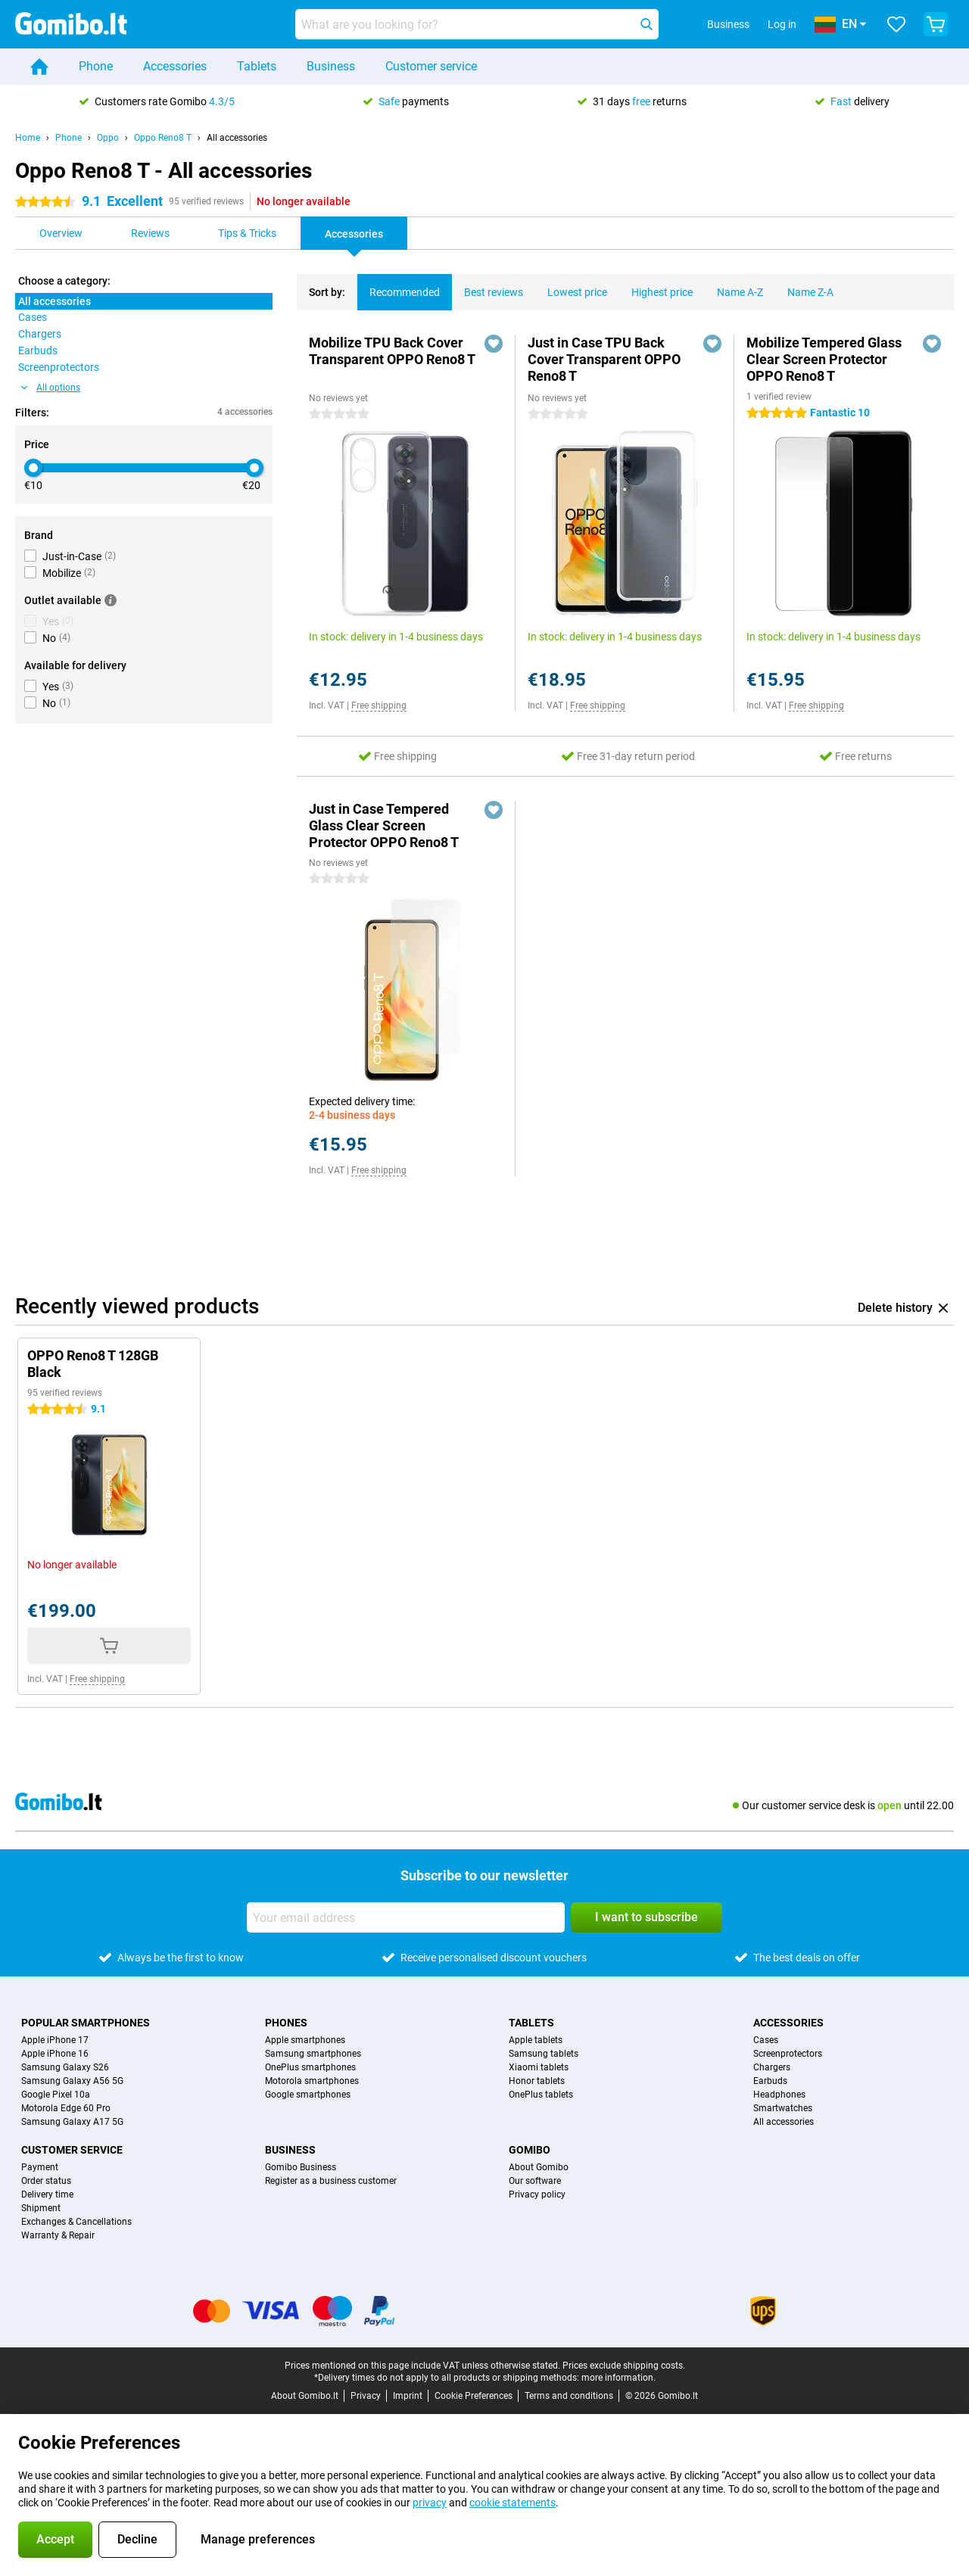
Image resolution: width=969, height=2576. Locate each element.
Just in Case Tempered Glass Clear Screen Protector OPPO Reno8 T (384, 825)
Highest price (656, 286)
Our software (535, 2181)
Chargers (771, 2067)
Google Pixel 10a (55, 2094)
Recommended (398, 286)
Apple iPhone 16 (55, 2053)
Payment (39, 2167)
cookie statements (512, 2503)
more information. (618, 2377)
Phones (286, 2023)
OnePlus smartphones (310, 2067)
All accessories (237, 137)
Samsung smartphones (313, 2053)
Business (331, 66)
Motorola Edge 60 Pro (66, 2108)
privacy (430, 2503)
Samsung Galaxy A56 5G (72, 2081)
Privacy (366, 2396)
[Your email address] (406, 1917)
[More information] (110, 600)
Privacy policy (537, 2194)
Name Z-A (804, 286)
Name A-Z (734, 286)
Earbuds (770, 2081)
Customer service (431, 66)
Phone (96, 66)
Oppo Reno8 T (163, 137)
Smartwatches (782, 2108)
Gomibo (529, 2150)
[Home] (39, 66)
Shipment (41, 2208)
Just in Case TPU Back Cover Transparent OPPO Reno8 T (604, 359)
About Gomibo (539, 2167)
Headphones (779, 2094)
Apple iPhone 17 (55, 2040)
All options (50, 388)
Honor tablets (537, 2081)
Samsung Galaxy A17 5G (72, 2122)
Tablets (256, 66)
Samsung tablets (543, 2053)
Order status (46, 2181)
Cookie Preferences (474, 2396)
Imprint (407, 2396)
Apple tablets (535, 2040)
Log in (782, 24)
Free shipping (379, 705)
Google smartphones (308, 2094)
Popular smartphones (85, 2023)
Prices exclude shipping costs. (623, 2365)
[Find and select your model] (477, 24)
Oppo (108, 137)
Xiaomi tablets (539, 2067)
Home (27, 137)
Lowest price (571, 286)
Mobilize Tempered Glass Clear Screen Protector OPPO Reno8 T (824, 359)
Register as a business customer (331, 2181)
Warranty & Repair (58, 2235)
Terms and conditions (569, 2396)
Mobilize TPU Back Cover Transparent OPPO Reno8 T (392, 351)
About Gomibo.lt (304, 2396)
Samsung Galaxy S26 (65, 2067)
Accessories (175, 66)
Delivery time (47, 2194)
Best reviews (487, 286)
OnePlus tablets (541, 2094)
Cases (765, 2040)
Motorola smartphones (312, 2081)
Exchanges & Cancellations (76, 2221)
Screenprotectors (787, 2053)
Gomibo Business (300, 2167)
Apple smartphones (305, 2040)
